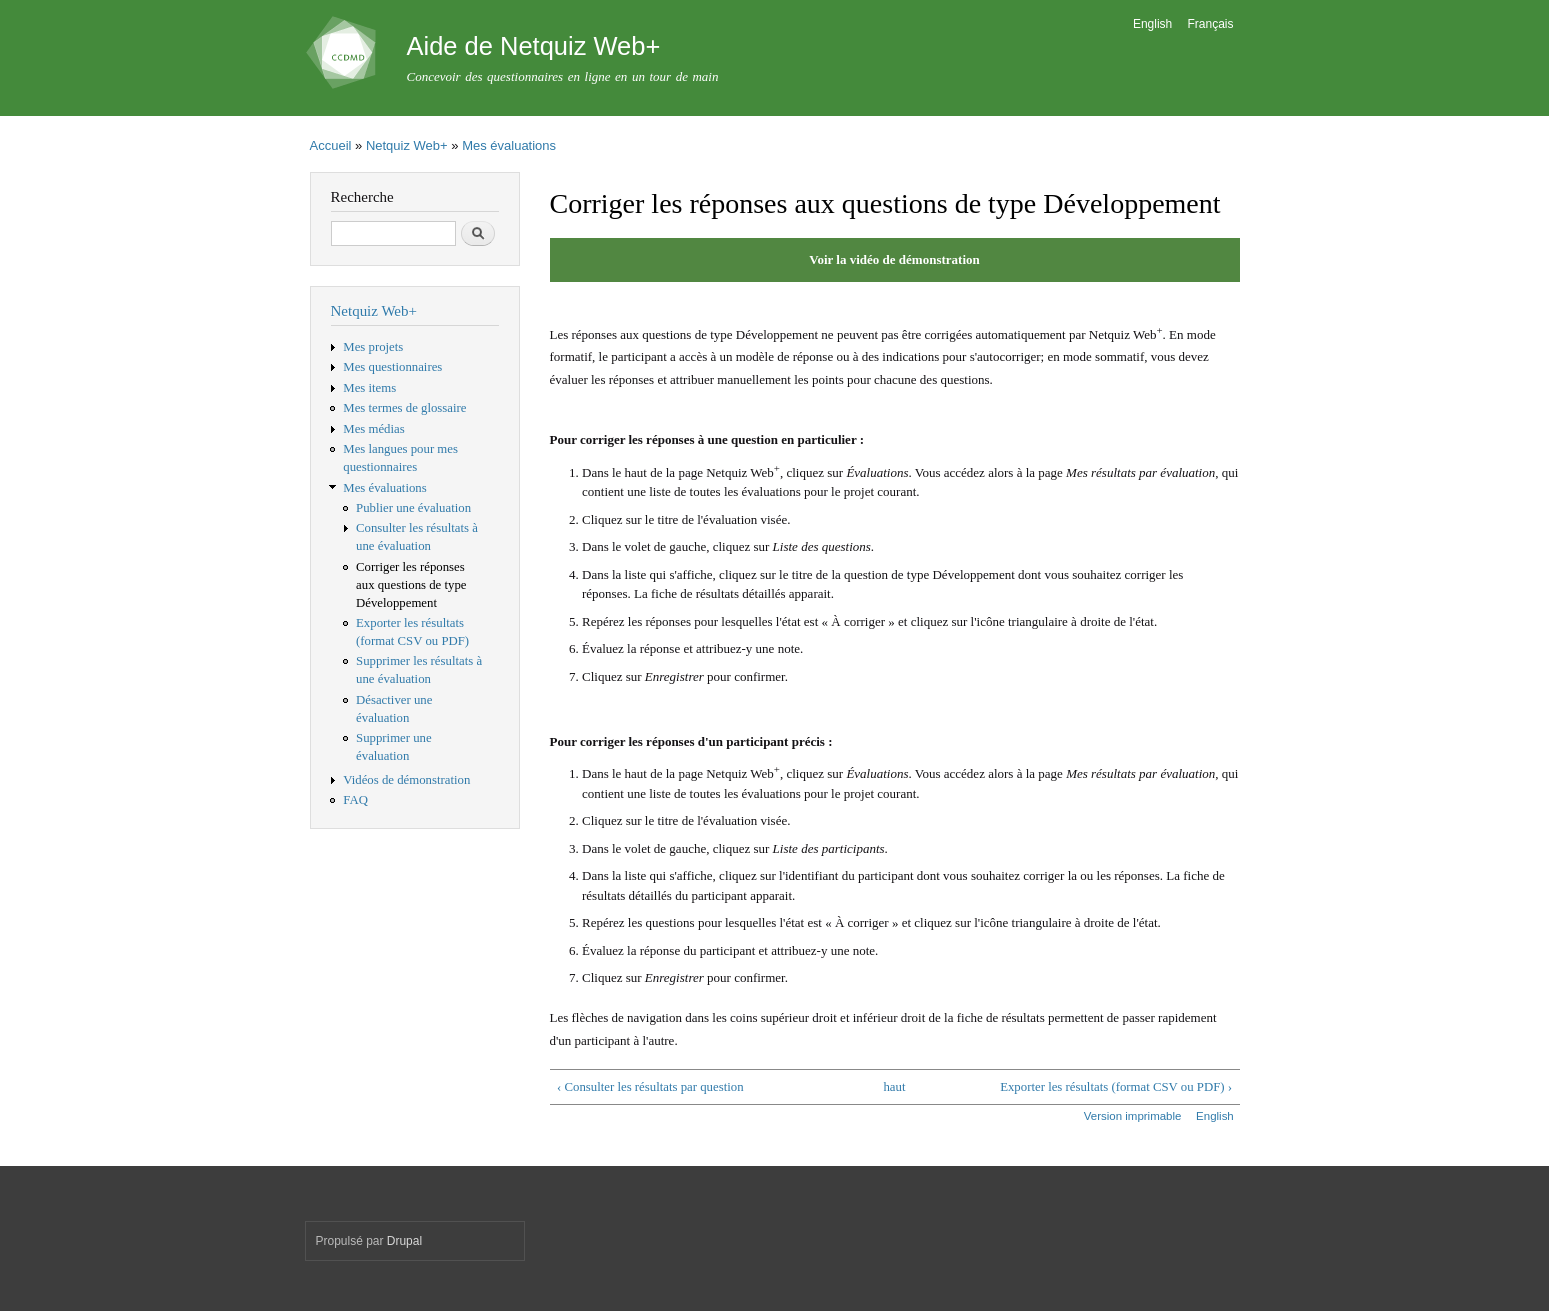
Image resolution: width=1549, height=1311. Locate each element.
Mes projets (373, 347)
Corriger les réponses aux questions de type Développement (411, 585)
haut (894, 1087)
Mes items (369, 388)
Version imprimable (1133, 1116)
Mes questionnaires (392, 367)
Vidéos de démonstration (406, 780)
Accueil (331, 145)
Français (1211, 24)
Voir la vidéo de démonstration (894, 259)
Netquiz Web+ (407, 145)
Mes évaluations (509, 145)
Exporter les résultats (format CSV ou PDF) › (1116, 1087)
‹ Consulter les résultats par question (650, 1087)
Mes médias (373, 429)
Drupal (404, 1241)
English (1152, 24)
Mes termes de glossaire (404, 408)
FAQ (355, 800)
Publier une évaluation (413, 508)
